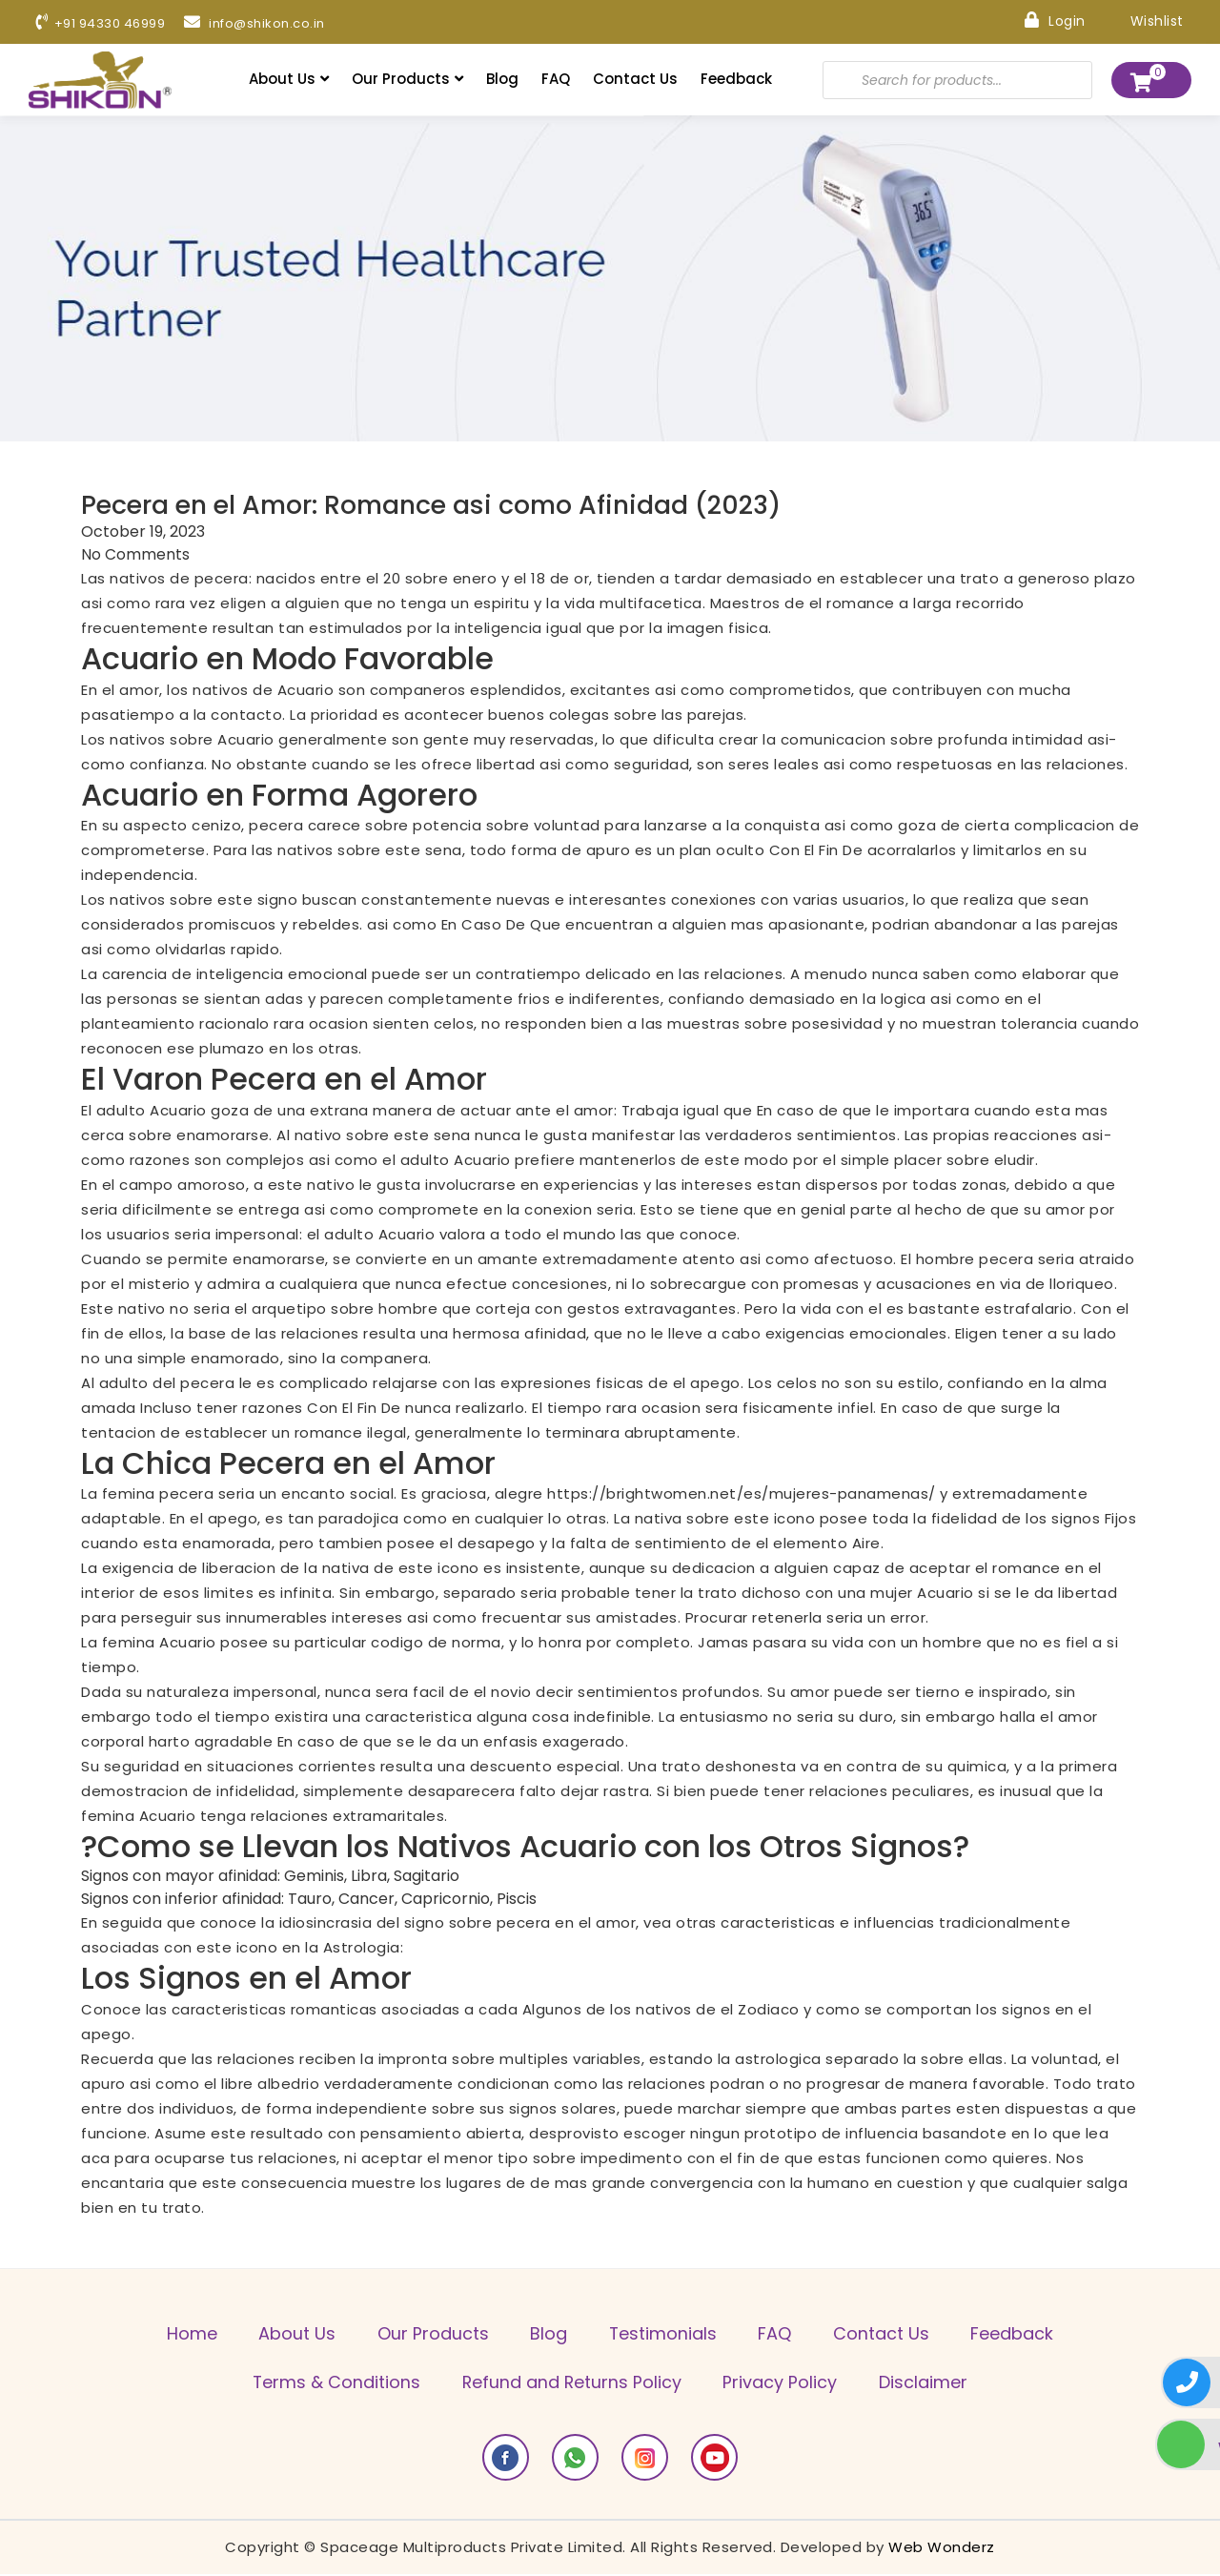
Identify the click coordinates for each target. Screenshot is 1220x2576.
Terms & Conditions (329, 2384)
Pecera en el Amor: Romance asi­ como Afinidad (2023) (447, 505)
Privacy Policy (783, 2384)
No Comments (135, 555)
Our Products (407, 80)
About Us (289, 80)
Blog (502, 80)
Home (177, 2334)
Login (1050, 19)
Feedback (736, 80)
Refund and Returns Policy (570, 2384)
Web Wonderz (941, 2549)
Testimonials (665, 2334)
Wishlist (1142, 19)
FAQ (555, 80)
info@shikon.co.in (269, 23)
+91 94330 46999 (105, 23)
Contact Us (635, 80)
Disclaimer (930, 2384)
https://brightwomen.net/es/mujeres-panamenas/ (741, 1494)
